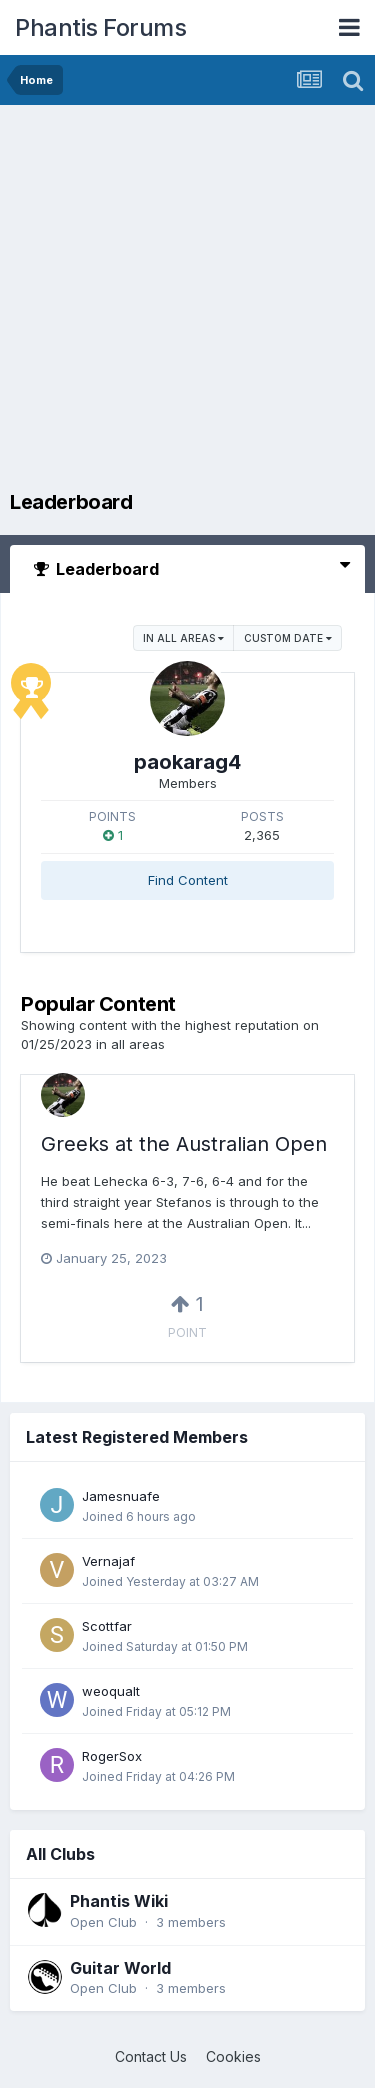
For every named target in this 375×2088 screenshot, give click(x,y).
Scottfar (107, 1626)
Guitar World (120, 1968)
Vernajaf (108, 1561)
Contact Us (151, 2056)
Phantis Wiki (119, 1901)
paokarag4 (187, 762)
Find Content (188, 880)
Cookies (233, 2056)
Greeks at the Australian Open (184, 1144)
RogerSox (112, 1756)
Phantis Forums (100, 27)
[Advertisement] (187, 302)
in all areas (183, 638)
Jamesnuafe (121, 1496)
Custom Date (288, 638)
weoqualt (111, 1691)
